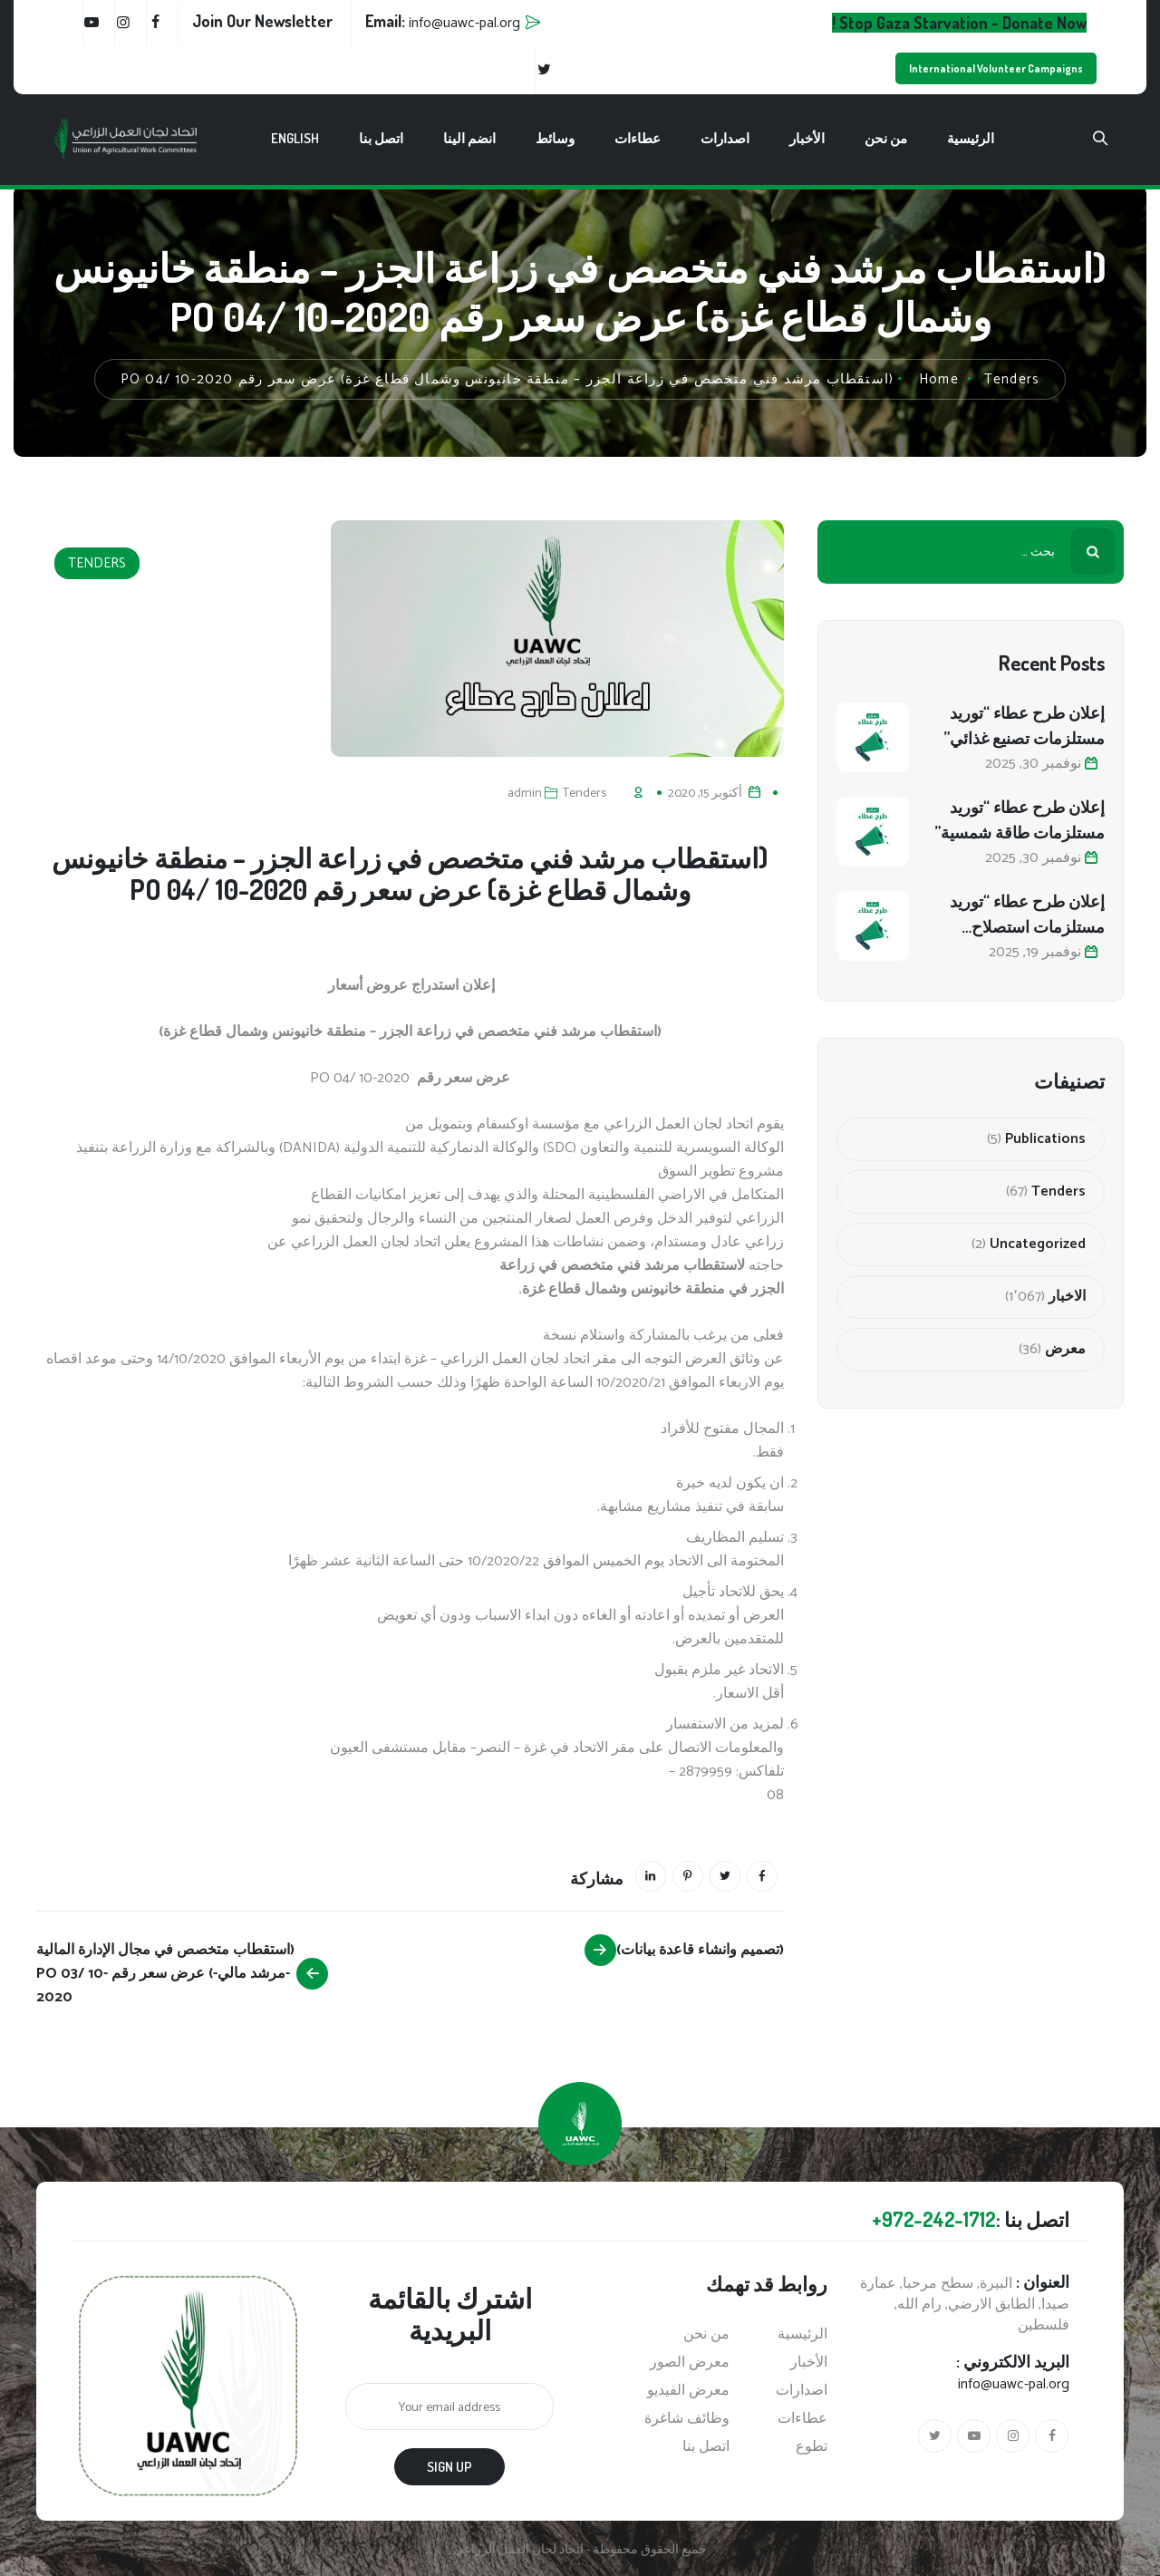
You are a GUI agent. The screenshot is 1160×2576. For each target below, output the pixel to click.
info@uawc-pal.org (1013, 2384)
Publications (1045, 1139)
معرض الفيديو (688, 2391)
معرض (1065, 1349)
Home (939, 379)
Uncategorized (1038, 1244)
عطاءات (637, 138)
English (295, 138)
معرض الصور (690, 2363)
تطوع (811, 2447)
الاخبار (1067, 1297)
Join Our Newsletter (262, 21)
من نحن (886, 138)
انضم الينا (469, 138)
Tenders (97, 563)
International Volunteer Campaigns (996, 68)
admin (525, 793)
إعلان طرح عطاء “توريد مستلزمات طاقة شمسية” (1019, 819)
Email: (442, 21)
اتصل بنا (381, 138)
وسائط (555, 138)
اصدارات (725, 138)
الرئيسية (970, 138)
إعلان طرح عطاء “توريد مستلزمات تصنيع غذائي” (1024, 725)
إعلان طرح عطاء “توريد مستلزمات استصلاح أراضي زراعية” (1027, 915)
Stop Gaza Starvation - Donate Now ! (959, 23)
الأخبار (807, 138)
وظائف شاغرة (687, 2419)
